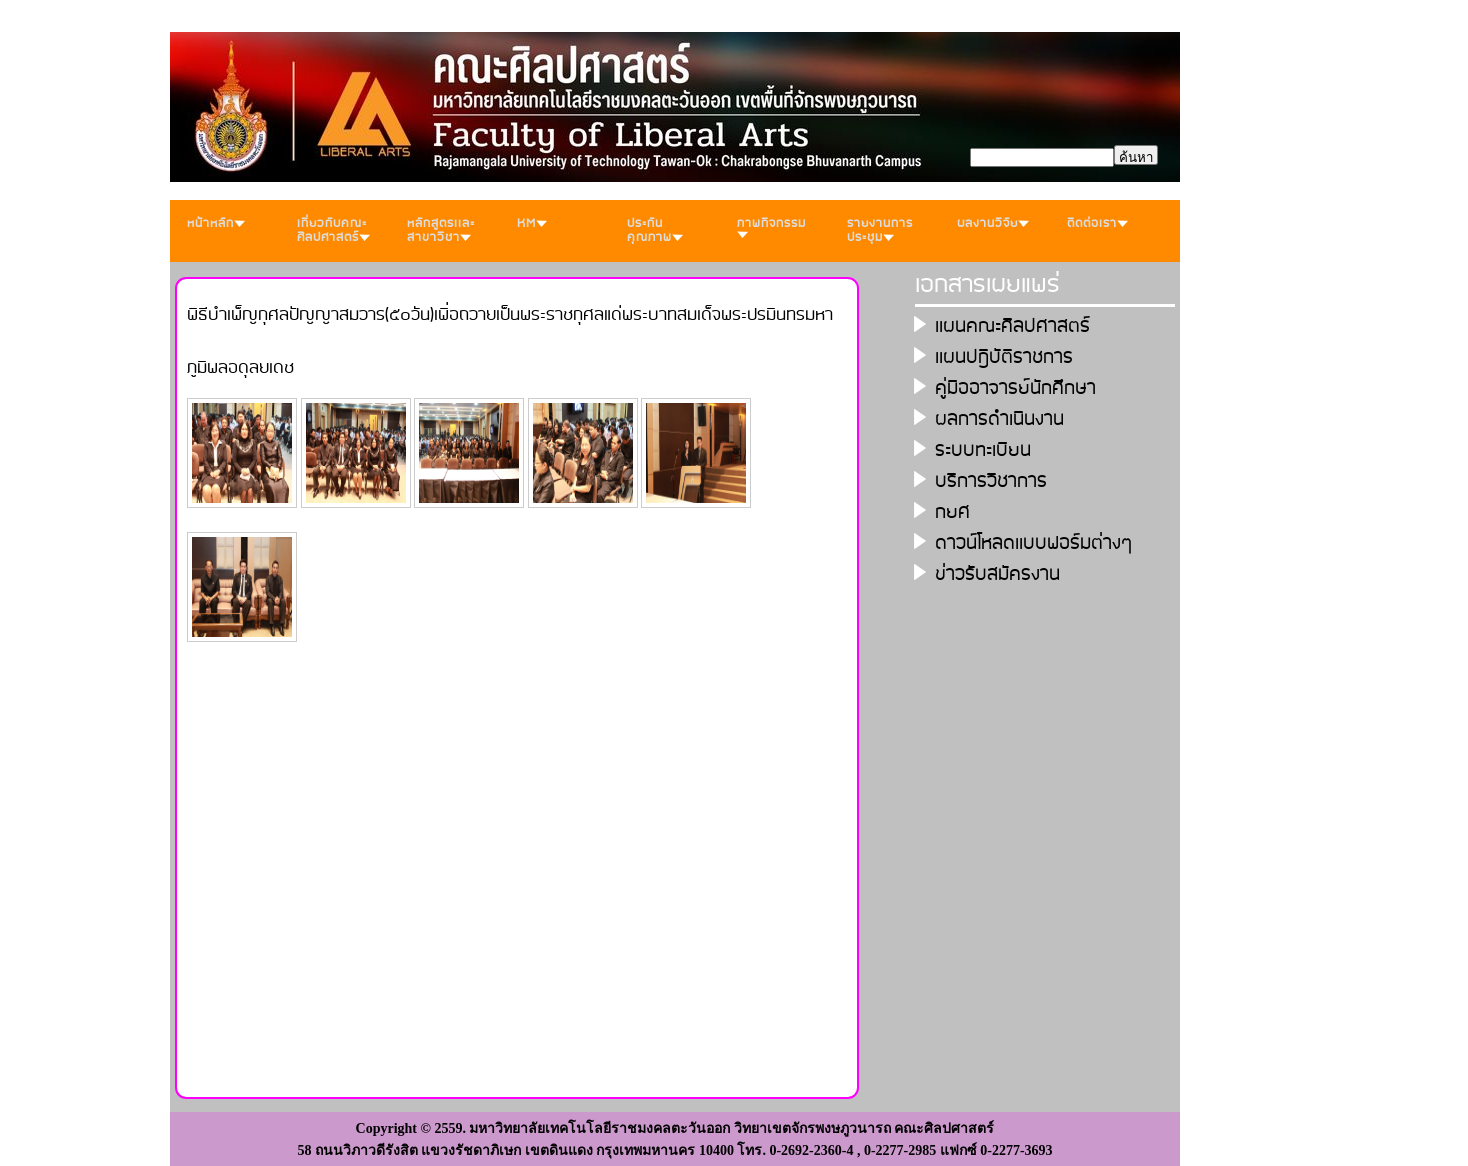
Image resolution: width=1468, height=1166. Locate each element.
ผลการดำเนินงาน (999, 419)
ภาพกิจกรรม (771, 226)
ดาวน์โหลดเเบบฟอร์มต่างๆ (1034, 543)
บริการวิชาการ (991, 481)
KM (532, 223)
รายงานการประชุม (880, 230)
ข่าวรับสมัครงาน (997, 574)
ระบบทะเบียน (983, 450)
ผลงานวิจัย (993, 223)
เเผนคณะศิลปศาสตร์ (1012, 326)
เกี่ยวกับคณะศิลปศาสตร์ (333, 230)
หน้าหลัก (216, 223)
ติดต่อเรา (1097, 223)
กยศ (952, 512)
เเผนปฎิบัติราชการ (1004, 357)
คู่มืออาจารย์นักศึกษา (1015, 388)
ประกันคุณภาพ (655, 230)
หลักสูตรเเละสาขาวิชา (441, 230)
